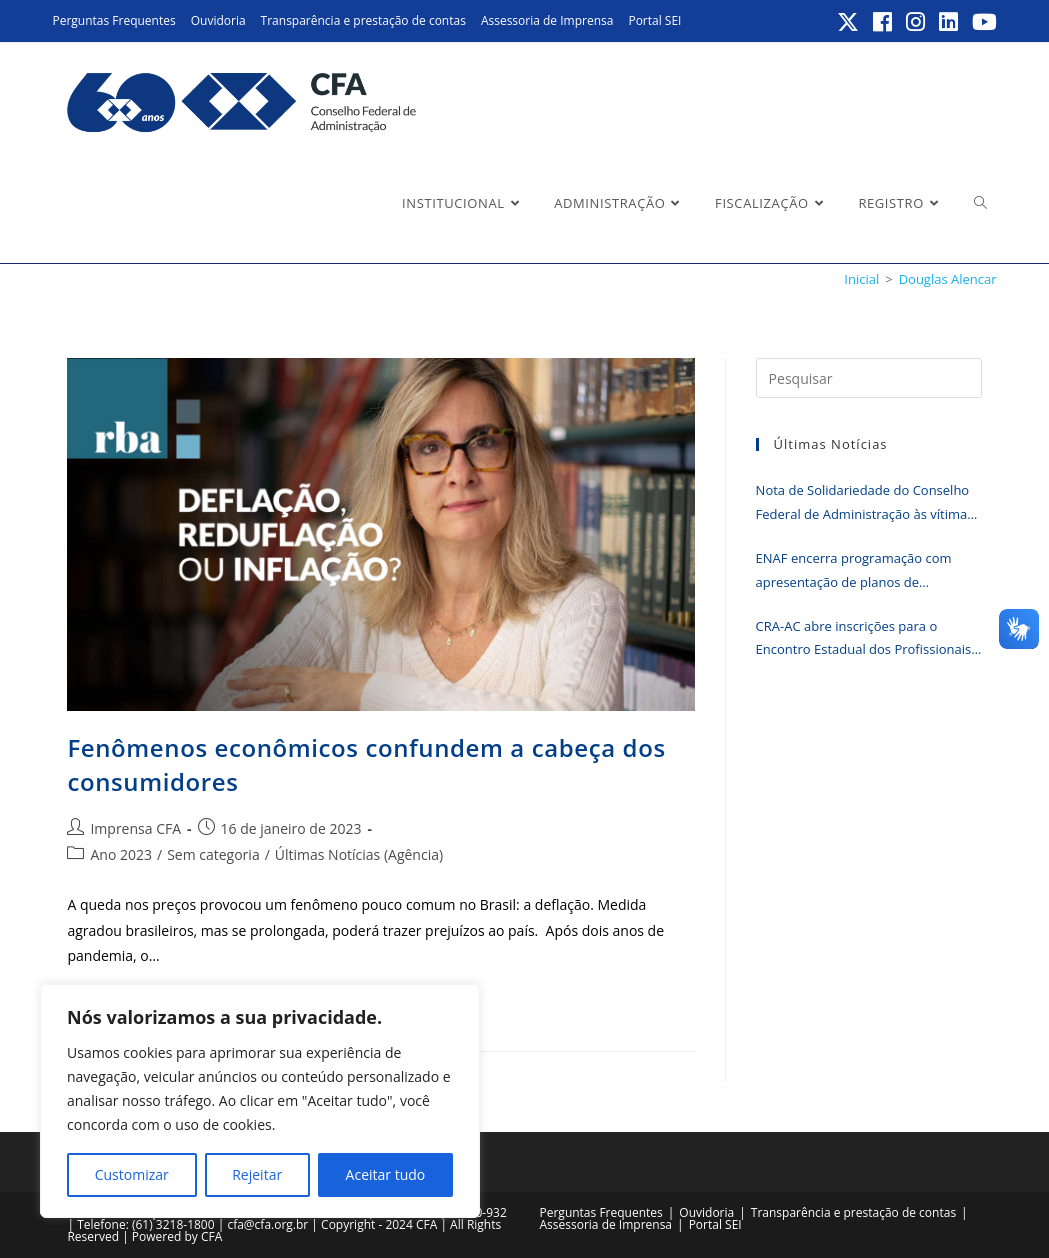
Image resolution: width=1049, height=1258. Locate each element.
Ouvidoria (218, 20)
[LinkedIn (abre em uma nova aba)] (949, 22)
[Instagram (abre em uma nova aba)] (916, 22)
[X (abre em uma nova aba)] (849, 22)
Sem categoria (213, 854)
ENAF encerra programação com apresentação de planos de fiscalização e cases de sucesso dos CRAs (861, 571)
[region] (260, 1101)
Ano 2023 (121, 854)
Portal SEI (654, 20)
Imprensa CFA (135, 828)
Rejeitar (257, 1174)
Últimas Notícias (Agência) (359, 854)
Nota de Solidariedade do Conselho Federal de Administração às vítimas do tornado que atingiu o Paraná (865, 503)
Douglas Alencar (948, 279)
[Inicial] (861, 279)
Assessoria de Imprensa (547, 20)
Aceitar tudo (386, 1174)
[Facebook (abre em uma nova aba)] (883, 22)
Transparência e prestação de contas (363, 20)
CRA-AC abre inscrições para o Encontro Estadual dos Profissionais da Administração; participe (864, 639)
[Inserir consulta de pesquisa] (869, 378)
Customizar (132, 1174)
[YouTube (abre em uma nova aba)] (981, 22)
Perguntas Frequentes (113, 20)
